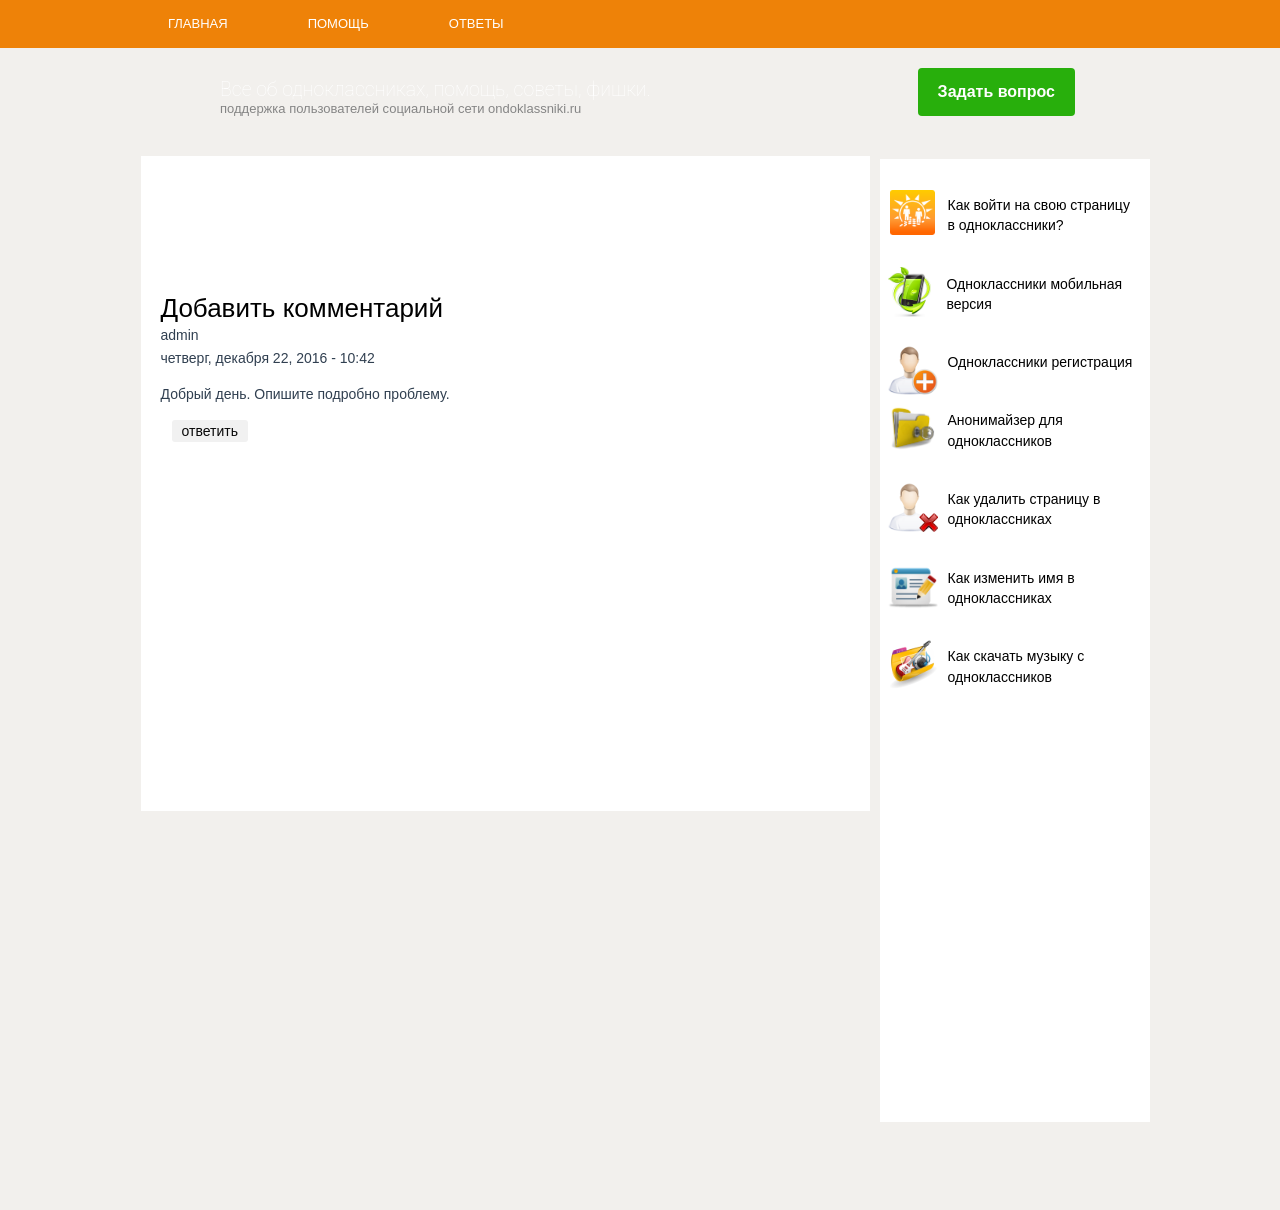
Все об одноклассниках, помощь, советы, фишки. (435, 89)
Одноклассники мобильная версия (1035, 294)
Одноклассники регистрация (1040, 362)
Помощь (338, 23)
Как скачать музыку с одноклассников (1016, 666)
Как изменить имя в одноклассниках (1011, 588)
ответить (210, 431)
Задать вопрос (996, 91)
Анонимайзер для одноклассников (1005, 430)
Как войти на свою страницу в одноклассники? (1039, 215)
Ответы (476, 23)
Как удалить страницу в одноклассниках (1024, 509)
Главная (198, 23)
